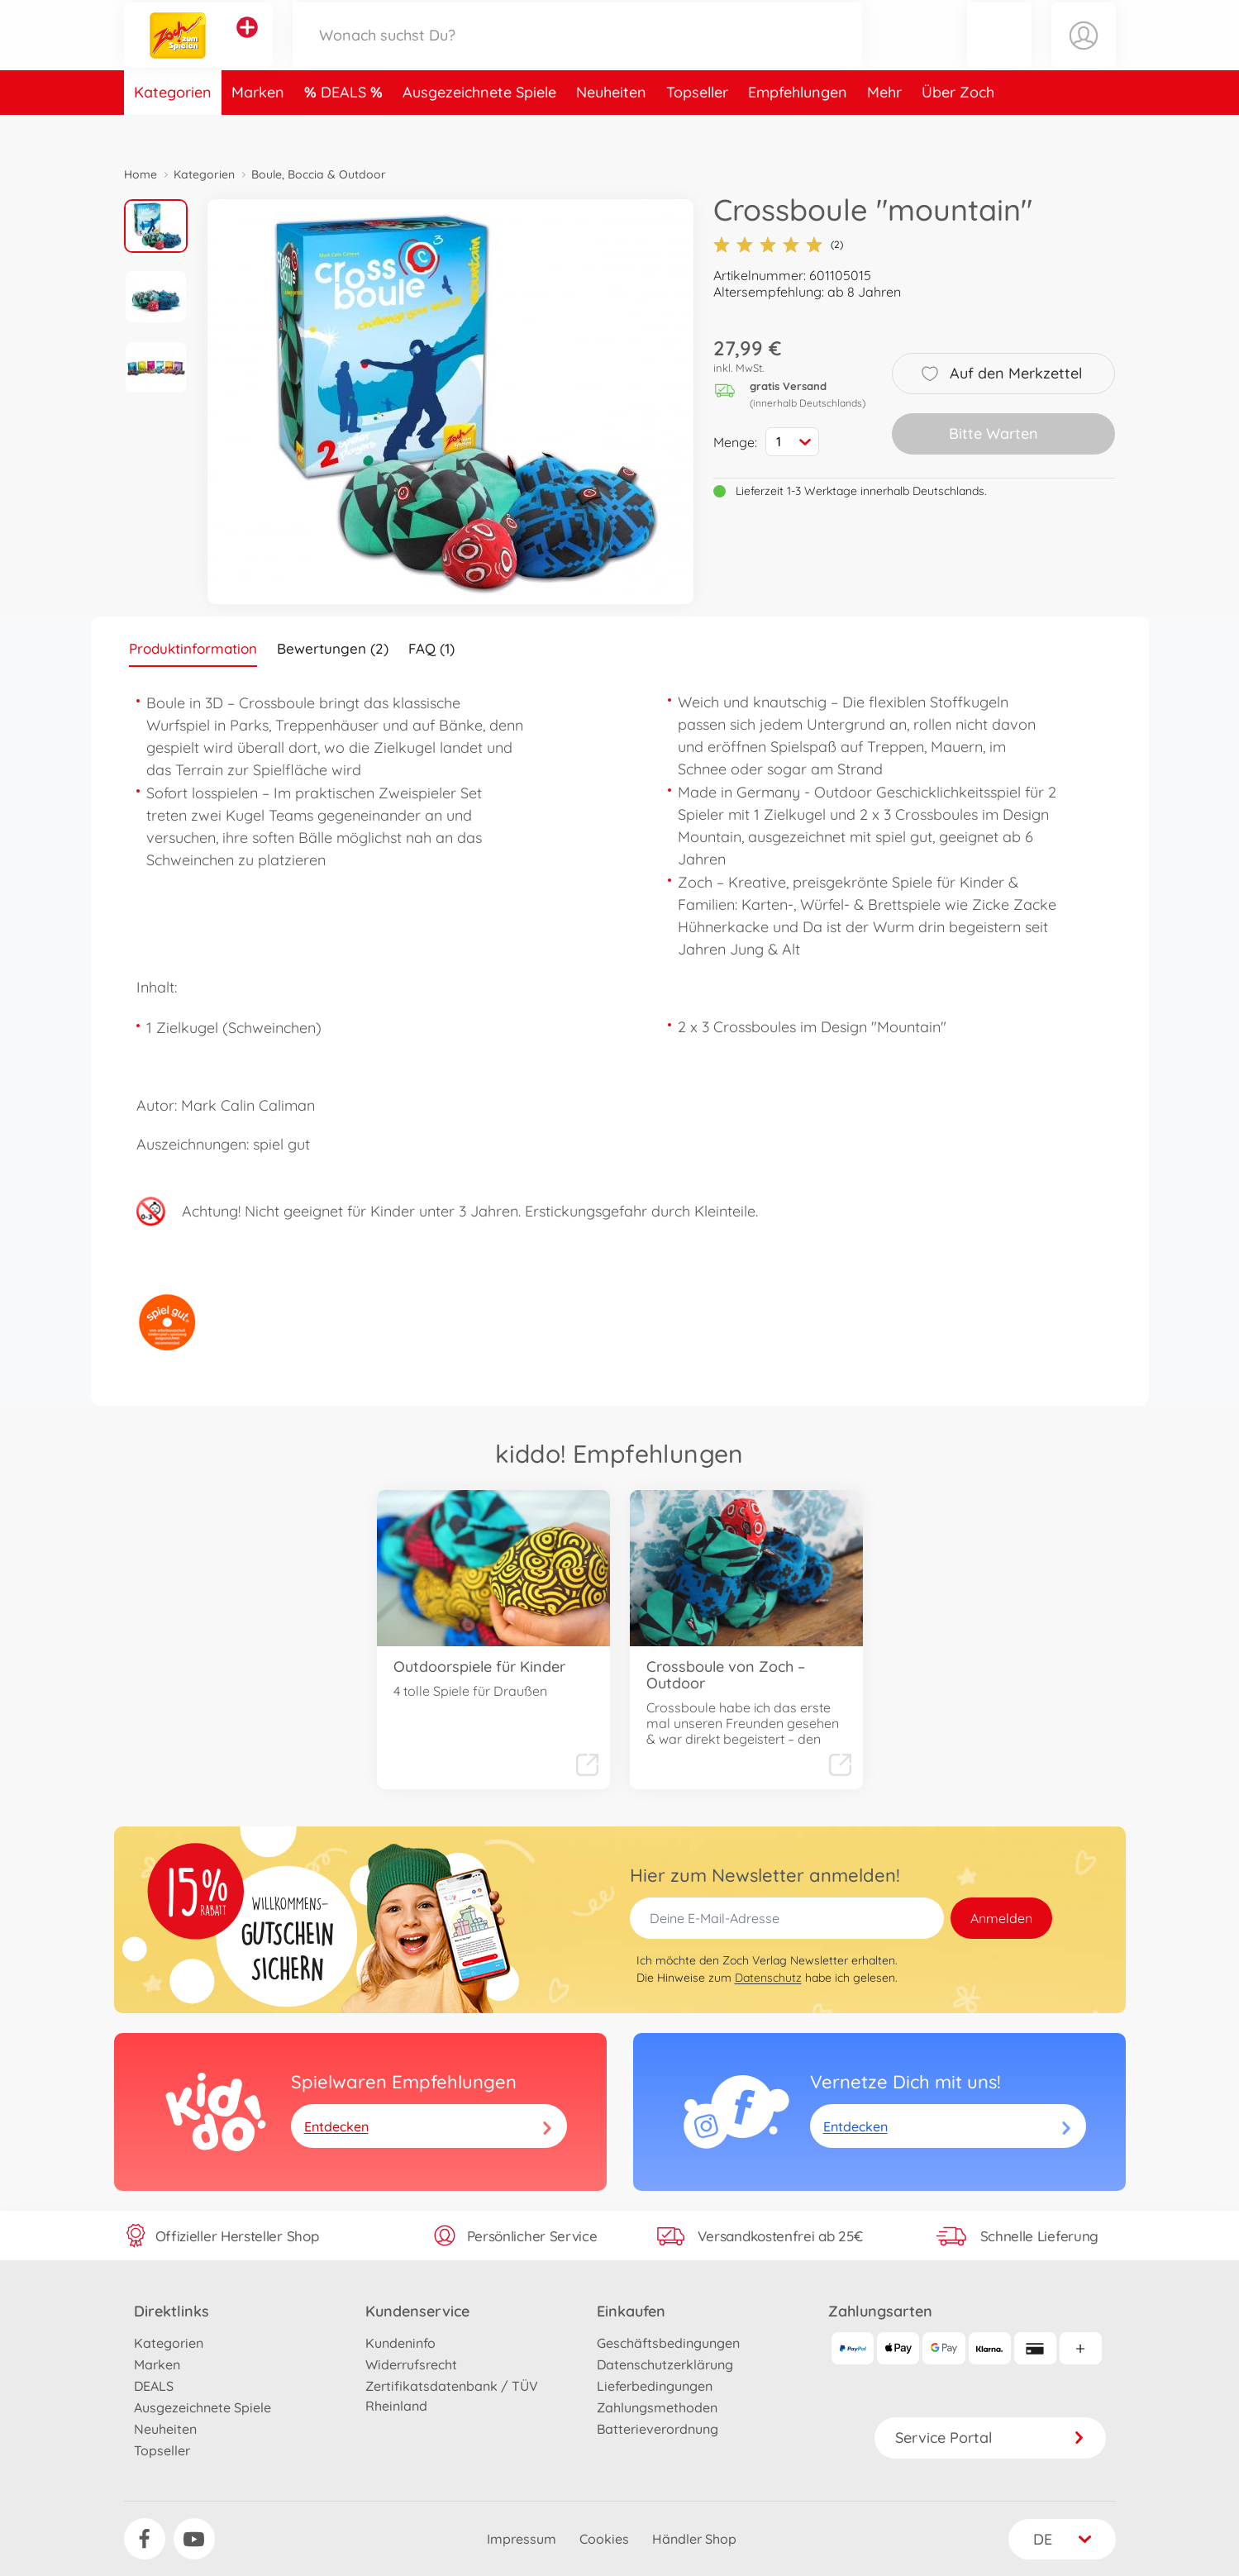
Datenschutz (768, 1977)
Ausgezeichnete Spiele (479, 126)
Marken (257, 126)
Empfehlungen (797, 126)
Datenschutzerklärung (665, 2364)
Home (140, 174)
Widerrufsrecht (411, 2364)
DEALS (345, 126)
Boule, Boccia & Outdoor (318, 174)
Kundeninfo (400, 2343)
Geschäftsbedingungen (668, 2343)
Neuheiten (611, 126)
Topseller (697, 126)
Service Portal (990, 2437)
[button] (999, 52)
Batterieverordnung (657, 2429)
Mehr (884, 126)
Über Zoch (958, 126)
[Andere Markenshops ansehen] (247, 44)
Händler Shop (694, 2539)
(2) (778, 244)
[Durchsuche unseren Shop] (578, 52)
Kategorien (173, 126)
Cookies (604, 2539)
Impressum (521, 2539)
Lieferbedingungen (654, 2386)
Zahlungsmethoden (657, 2407)
